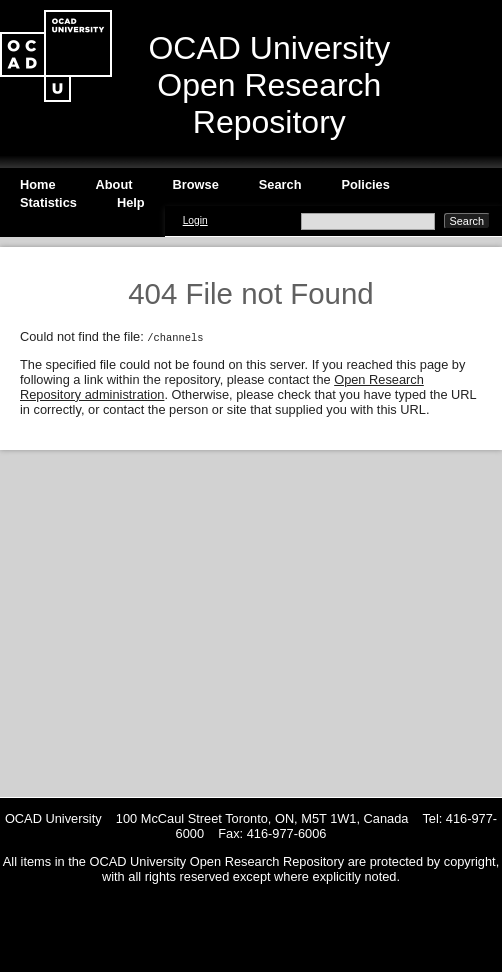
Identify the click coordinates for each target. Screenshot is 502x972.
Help (131, 202)
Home (38, 184)
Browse (196, 184)
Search (280, 184)
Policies (365, 184)
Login (195, 220)
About (114, 184)
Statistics (48, 202)
